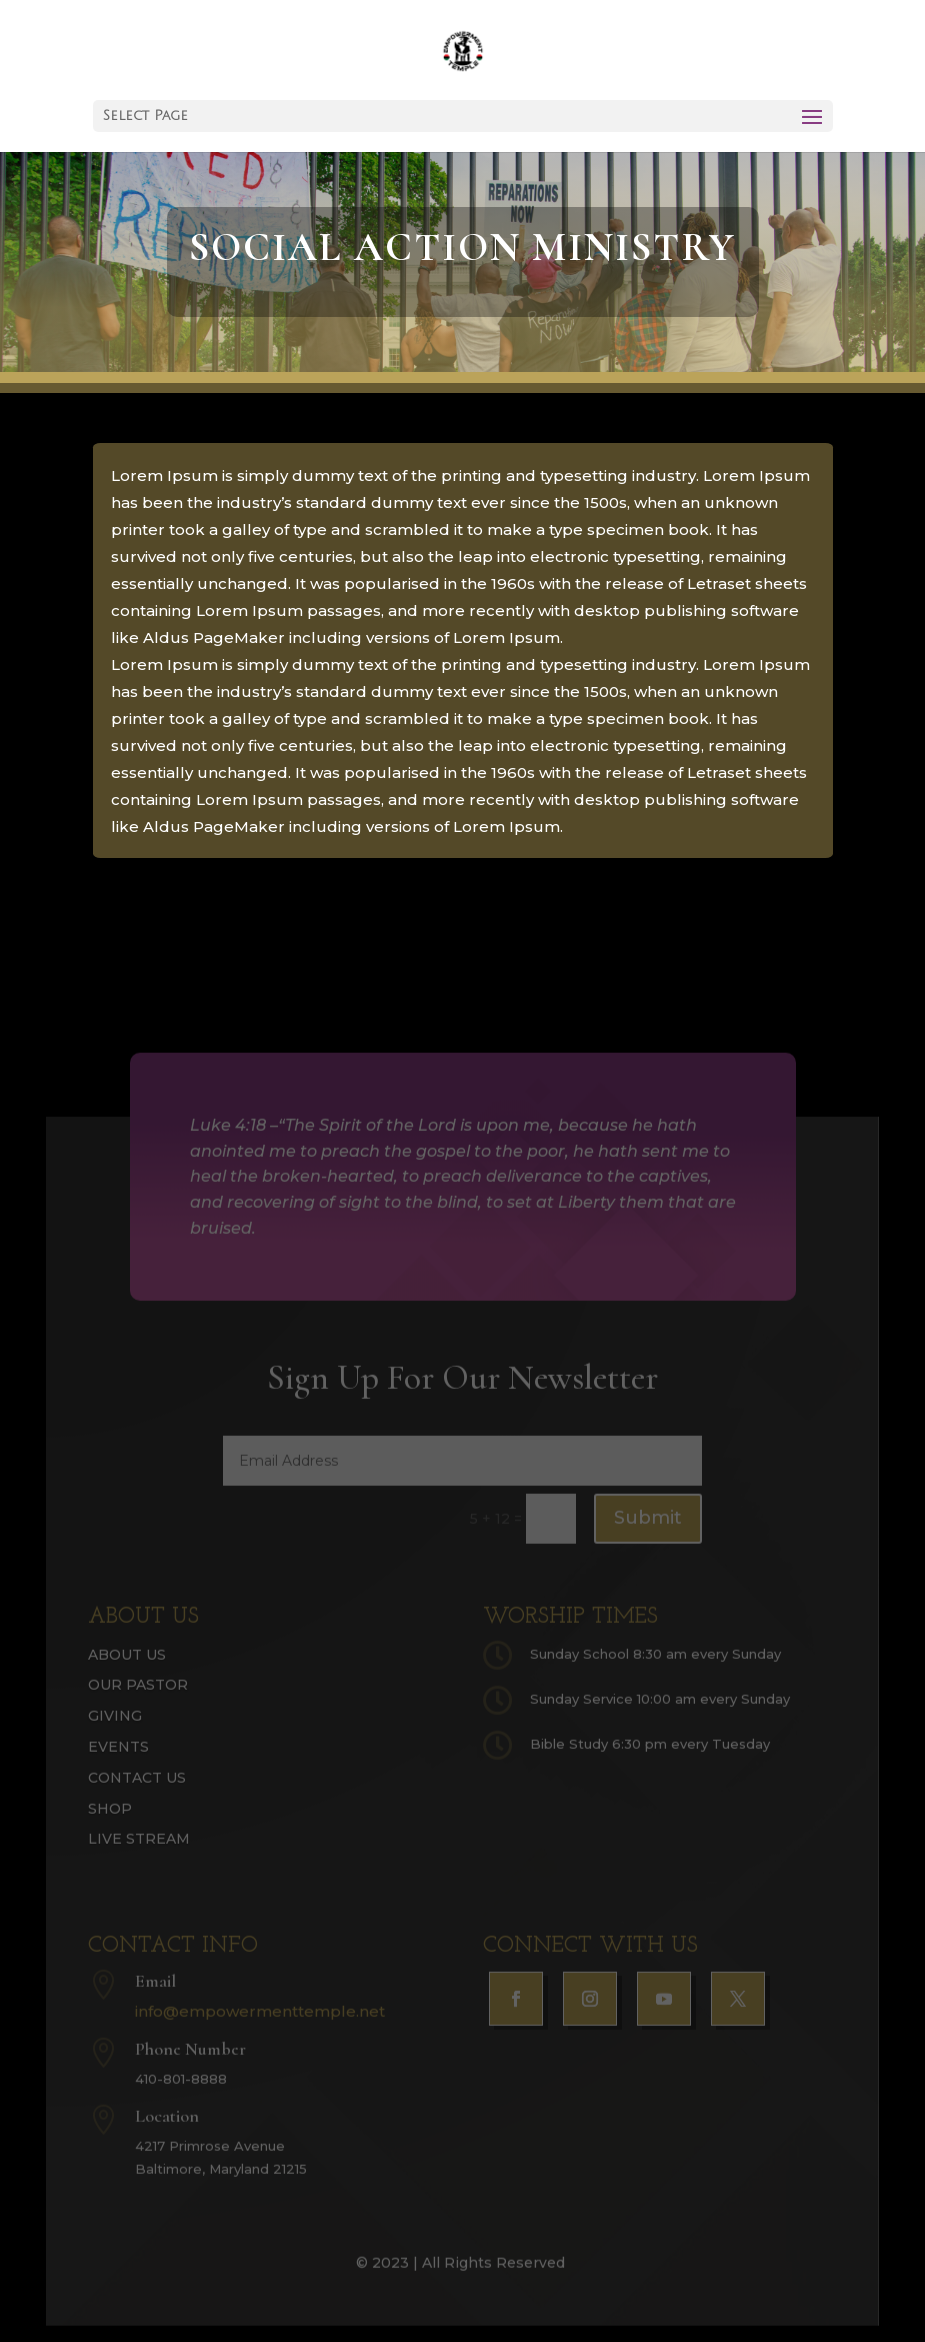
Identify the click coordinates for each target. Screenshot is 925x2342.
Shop (110, 1823)
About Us (127, 1669)
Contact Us (137, 1792)
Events (118, 1761)
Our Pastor (138, 1700)
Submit (648, 1533)
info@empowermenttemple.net (260, 2025)
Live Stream (139, 1854)
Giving (115, 1731)
